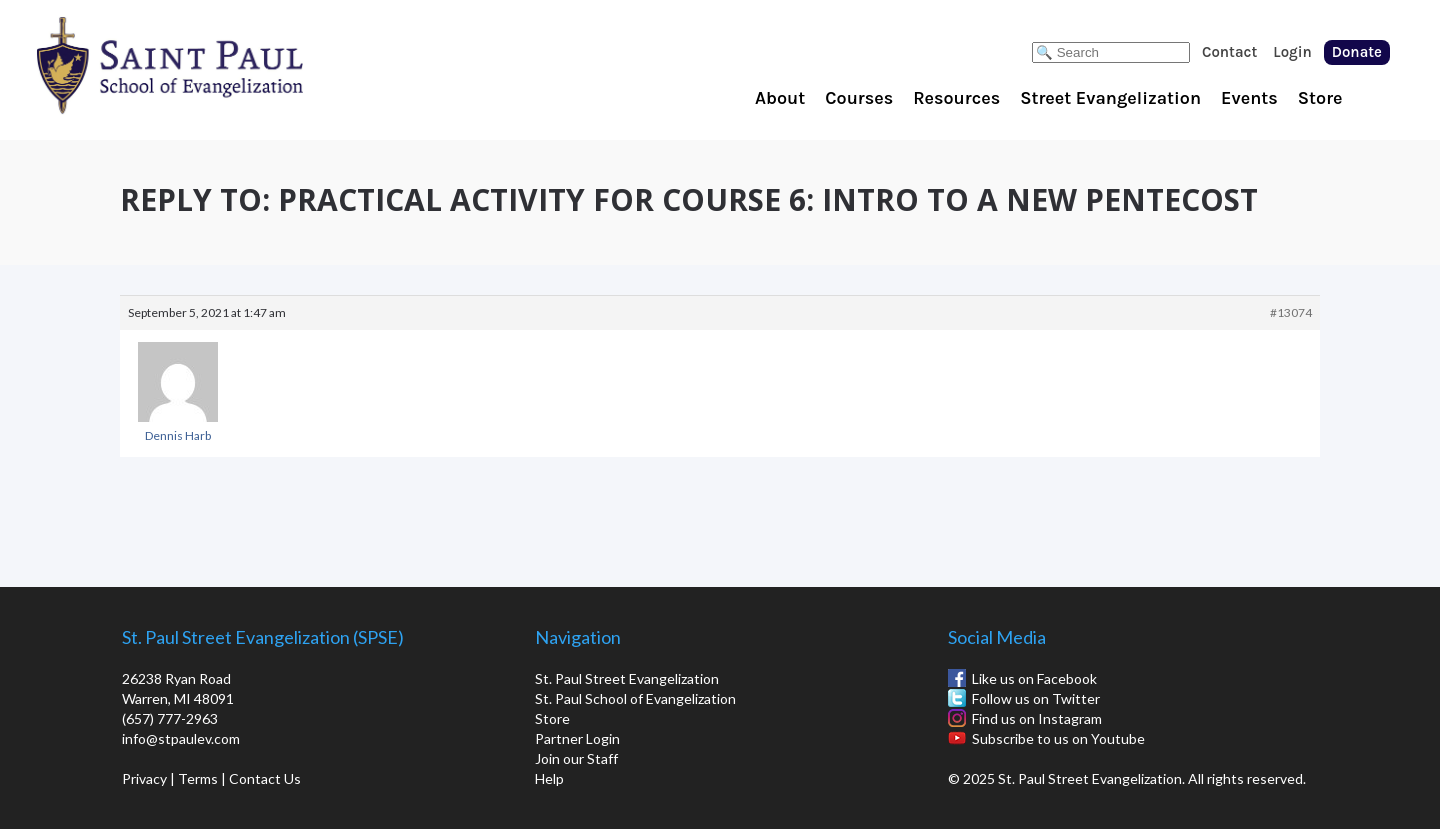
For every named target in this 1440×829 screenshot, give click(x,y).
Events (1249, 98)
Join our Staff (576, 758)
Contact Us (265, 778)
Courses (859, 98)
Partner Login (577, 738)
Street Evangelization (1110, 98)
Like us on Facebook (1034, 678)
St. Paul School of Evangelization (210, 65)
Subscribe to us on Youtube (1058, 738)
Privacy (144, 778)
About (780, 98)
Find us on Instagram (1037, 718)
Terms (198, 778)
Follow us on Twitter (1036, 698)
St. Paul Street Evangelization (627, 678)
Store (1320, 98)
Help (549, 778)
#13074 (1291, 312)
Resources (956, 98)
